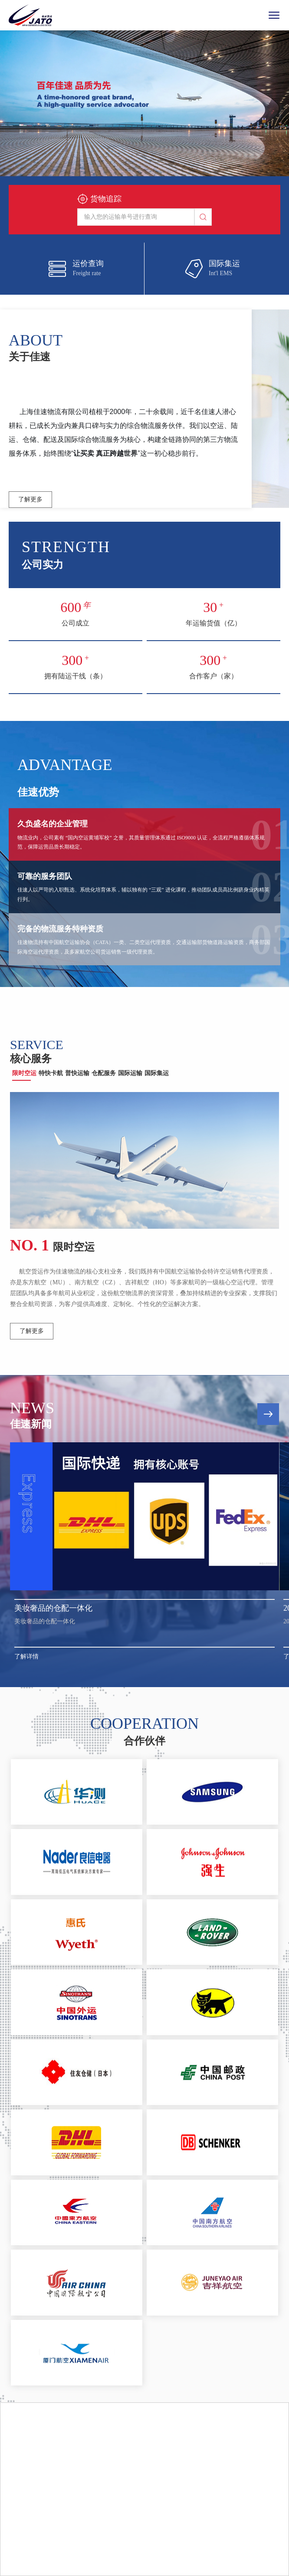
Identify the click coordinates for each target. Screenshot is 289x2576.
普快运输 (77, 1073)
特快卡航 (51, 1073)
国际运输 (130, 1073)
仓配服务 (104, 1073)
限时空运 (24, 1073)
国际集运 (156, 1073)
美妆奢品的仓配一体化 (53, 1608)
